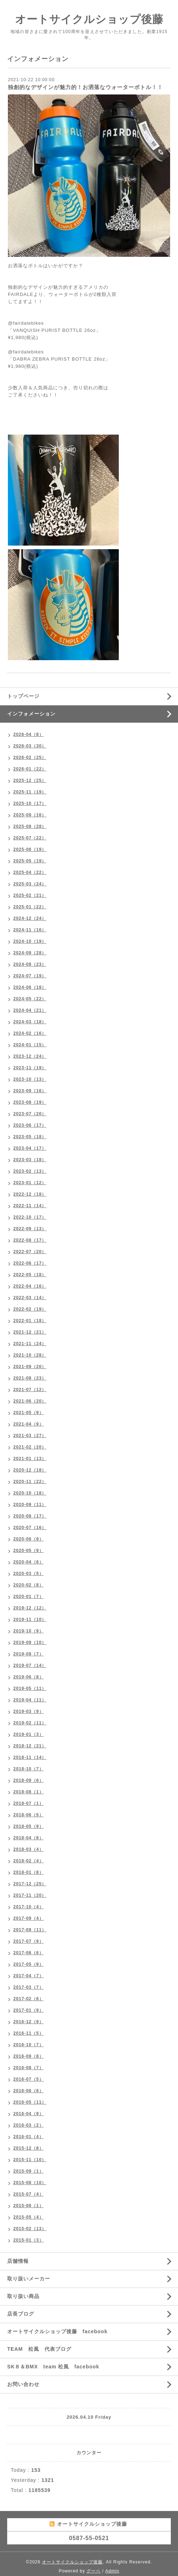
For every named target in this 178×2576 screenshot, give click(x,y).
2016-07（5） (28, 2079)
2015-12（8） (28, 2148)
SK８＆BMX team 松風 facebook (53, 2366)
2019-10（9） (28, 1631)
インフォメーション (31, 714)
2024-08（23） (29, 964)
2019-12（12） (29, 1608)
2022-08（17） (29, 1240)
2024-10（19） (29, 941)
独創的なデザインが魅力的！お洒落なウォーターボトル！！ (85, 87)
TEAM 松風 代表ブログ (39, 2349)
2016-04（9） (28, 2113)
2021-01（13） (29, 1458)
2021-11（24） (29, 1343)
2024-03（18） (29, 1021)
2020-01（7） (28, 1596)
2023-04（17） (29, 1148)
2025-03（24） (29, 883)
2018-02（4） (28, 1860)
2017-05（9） (28, 1964)
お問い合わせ (23, 2384)
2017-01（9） (28, 2010)
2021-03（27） (29, 1435)
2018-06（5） (28, 1814)
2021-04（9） (28, 1424)
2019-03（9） (28, 1711)
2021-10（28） (29, 1355)
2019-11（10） (29, 1619)
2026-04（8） (28, 734)
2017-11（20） (29, 1895)
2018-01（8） (28, 1872)
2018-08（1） (28, 1791)
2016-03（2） (28, 2125)
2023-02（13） (29, 1171)
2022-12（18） (29, 1194)
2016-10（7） (28, 2044)
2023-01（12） (29, 1182)
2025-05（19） (29, 860)
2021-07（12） (29, 1389)
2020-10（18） (29, 1493)
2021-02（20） (29, 1447)
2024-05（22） (29, 998)
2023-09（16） (29, 1090)
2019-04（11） (29, 1699)
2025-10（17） (29, 803)
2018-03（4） (28, 1849)
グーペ (93, 2570)
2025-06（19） (29, 849)
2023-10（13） (29, 1079)
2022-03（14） (29, 1297)
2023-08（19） (29, 1102)
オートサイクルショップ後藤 (89, 19)
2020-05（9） (28, 1550)
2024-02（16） (29, 1033)
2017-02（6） (28, 1998)
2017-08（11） (29, 1929)
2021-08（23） (29, 1378)
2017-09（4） (28, 1918)
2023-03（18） (29, 1159)
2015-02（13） (29, 2228)
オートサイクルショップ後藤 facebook (57, 2331)
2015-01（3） (28, 2240)
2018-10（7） (28, 1768)
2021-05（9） (28, 1412)
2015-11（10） (29, 2159)
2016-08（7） (28, 2067)
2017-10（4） (28, 1906)
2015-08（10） (29, 2182)
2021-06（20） (29, 1401)
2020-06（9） (28, 1539)
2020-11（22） (29, 1481)
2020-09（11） (29, 1504)
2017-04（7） (28, 1975)
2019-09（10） (29, 1642)
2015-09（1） (28, 2171)
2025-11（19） (29, 791)
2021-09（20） (29, 1366)
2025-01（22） (29, 906)
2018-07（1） (28, 1803)
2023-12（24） (29, 1056)
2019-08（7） (28, 1654)
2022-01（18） (29, 1320)
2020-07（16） (29, 1527)
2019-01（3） (28, 1734)
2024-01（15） (29, 1044)
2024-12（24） (29, 918)
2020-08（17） (29, 1516)
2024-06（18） (29, 987)
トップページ (23, 696)
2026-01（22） (29, 769)
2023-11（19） (29, 1067)
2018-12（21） (29, 1745)
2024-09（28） (29, 952)
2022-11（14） (29, 1205)
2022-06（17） (29, 1263)
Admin (112, 2570)
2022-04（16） (29, 1286)
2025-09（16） (29, 814)
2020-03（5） (28, 1573)
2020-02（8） (28, 1585)
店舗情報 (18, 2261)
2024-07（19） (29, 975)
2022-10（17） (29, 1217)
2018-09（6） (28, 1780)
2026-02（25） (29, 757)
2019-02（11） (29, 1722)
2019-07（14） (29, 1665)
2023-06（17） (29, 1125)
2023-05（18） (29, 1136)
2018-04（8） (28, 1837)
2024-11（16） (29, 929)
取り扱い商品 (23, 2296)
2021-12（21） (29, 1332)
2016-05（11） (29, 2102)
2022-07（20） (29, 1251)
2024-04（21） (29, 1010)
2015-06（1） (28, 2205)
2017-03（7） (28, 1987)
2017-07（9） (28, 1941)
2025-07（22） (29, 837)
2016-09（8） (28, 2056)
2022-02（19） (29, 1309)
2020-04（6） (28, 1562)
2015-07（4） (28, 2194)
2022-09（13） (29, 1228)
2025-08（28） (29, 826)
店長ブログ (20, 2314)
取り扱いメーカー (28, 2278)
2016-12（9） (28, 2021)
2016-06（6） (28, 2090)
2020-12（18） (29, 1470)
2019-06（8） (28, 1677)
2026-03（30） (29, 746)
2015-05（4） (28, 2217)
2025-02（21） (29, 895)
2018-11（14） (29, 1757)
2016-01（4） (28, 2136)
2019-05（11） (29, 1688)
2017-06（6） (28, 1952)
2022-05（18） (29, 1274)
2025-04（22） (29, 872)
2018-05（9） (28, 1826)
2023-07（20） (29, 1113)
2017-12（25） (29, 1883)
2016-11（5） (28, 2033)
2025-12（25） (29, 780)
